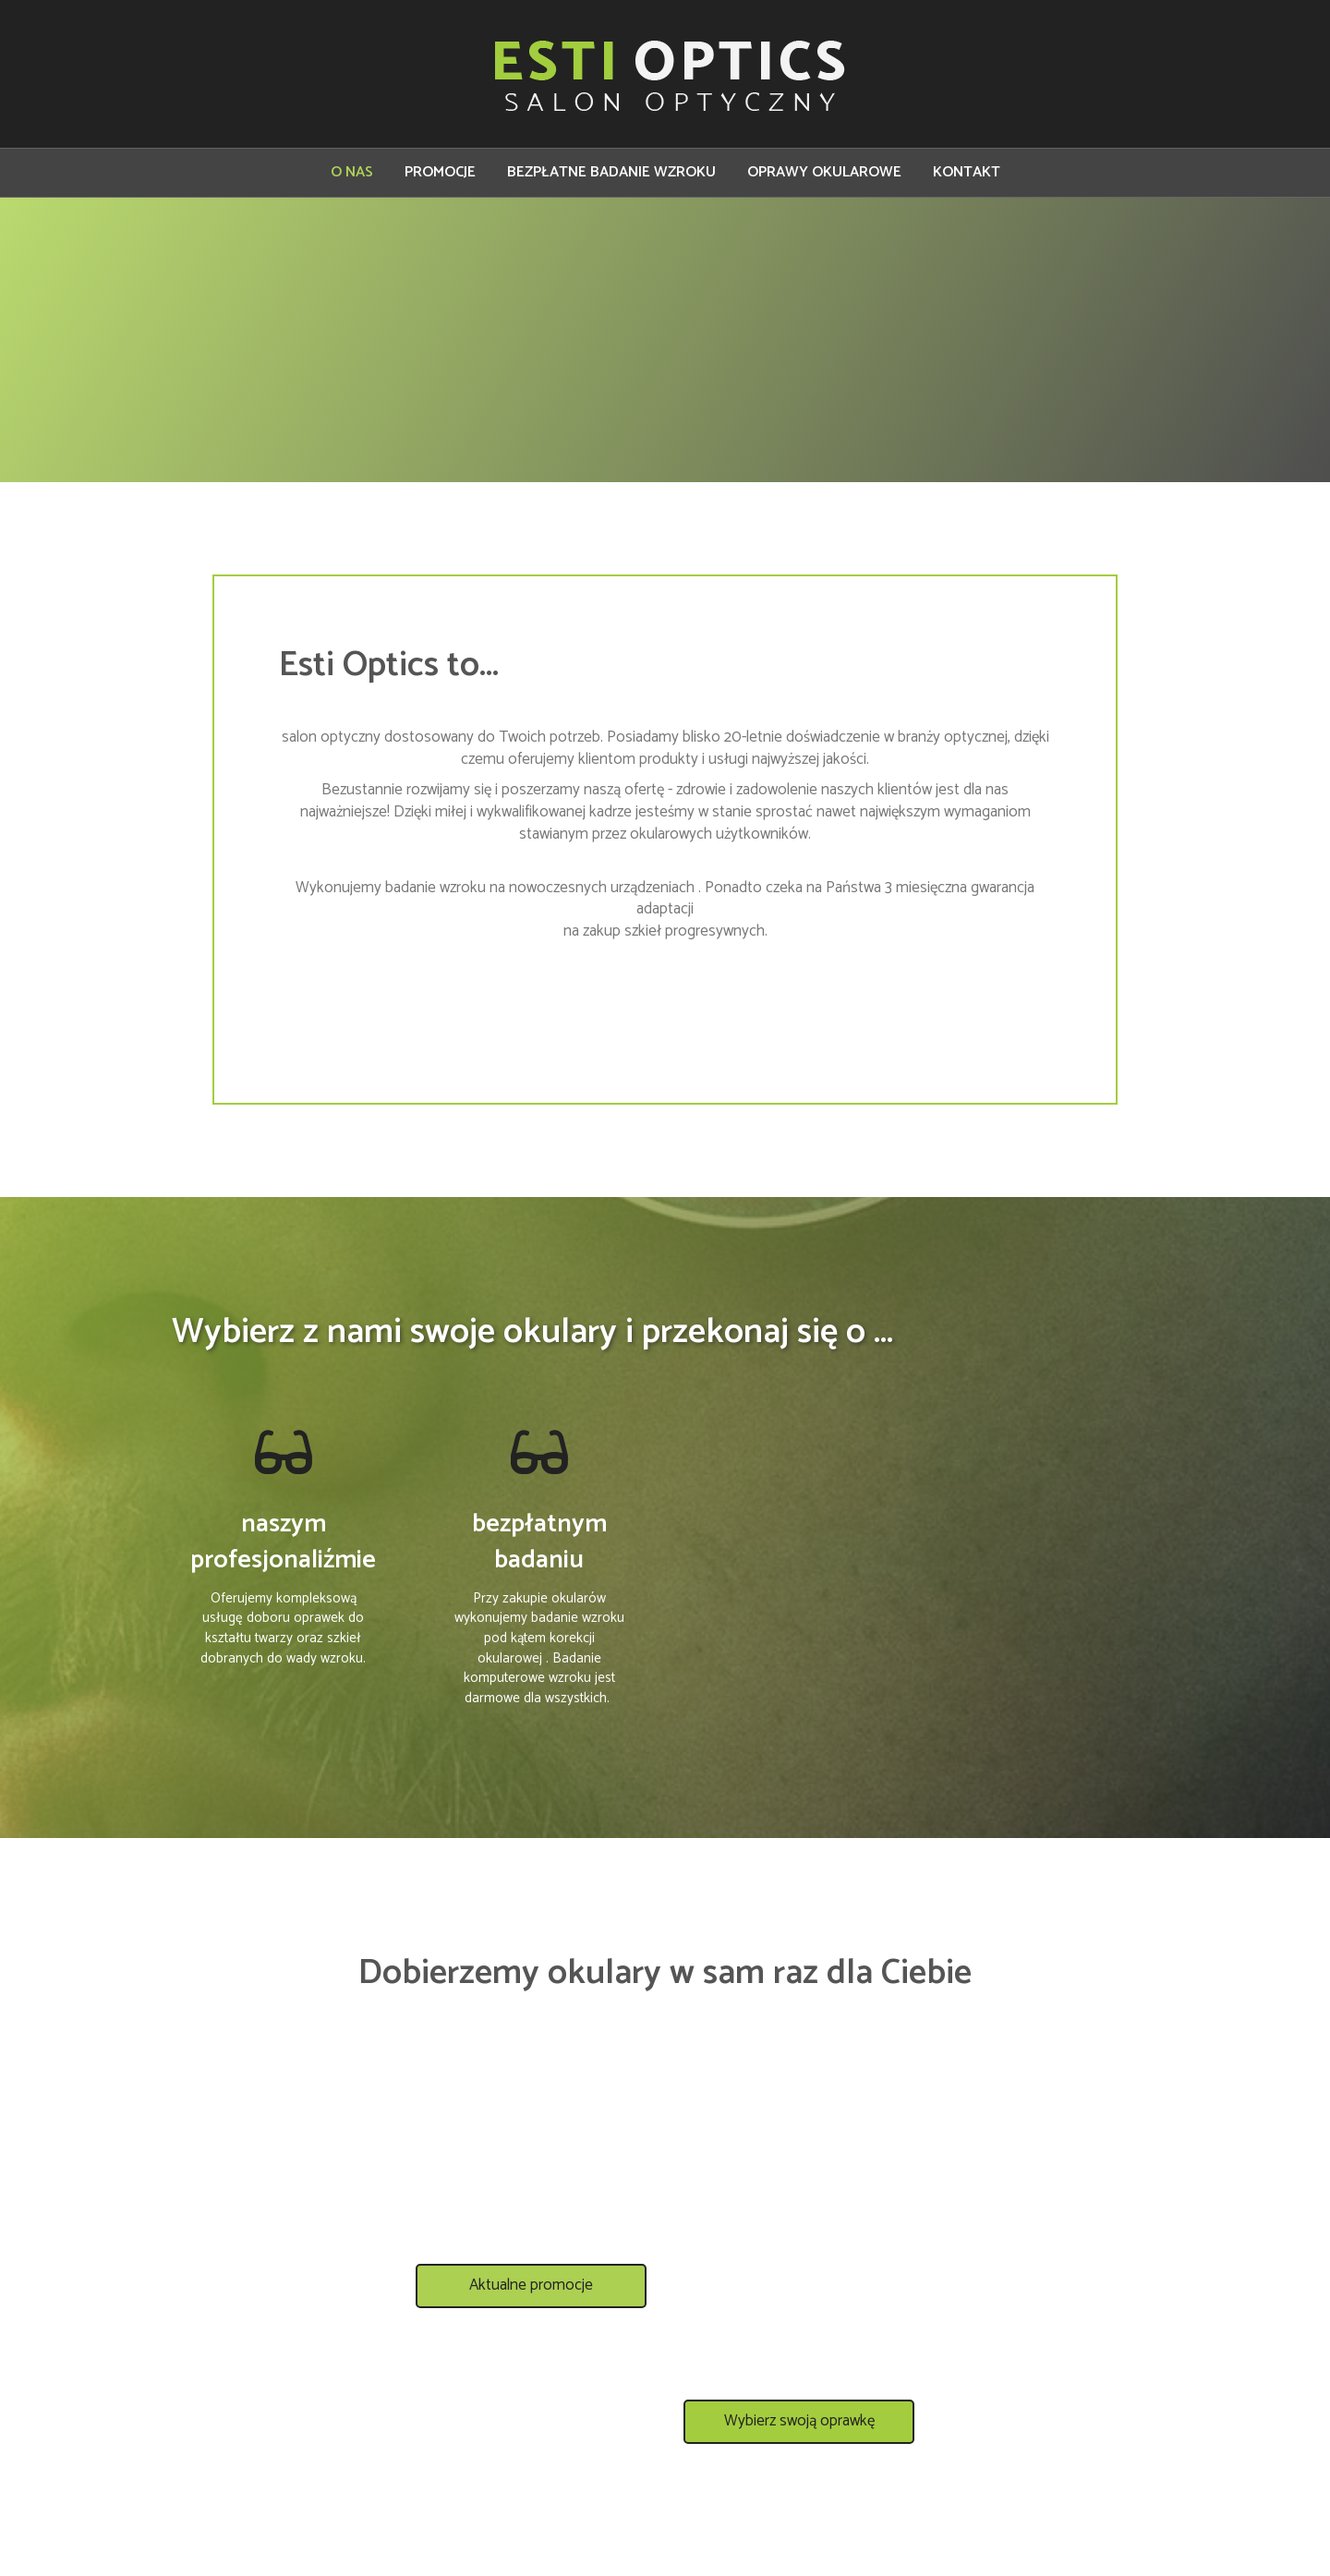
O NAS (352, 172)
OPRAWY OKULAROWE (824, 172)
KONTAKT (966, 172)
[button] (531, 2301)
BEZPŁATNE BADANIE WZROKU (611, 172)
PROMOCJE (440, 172)
